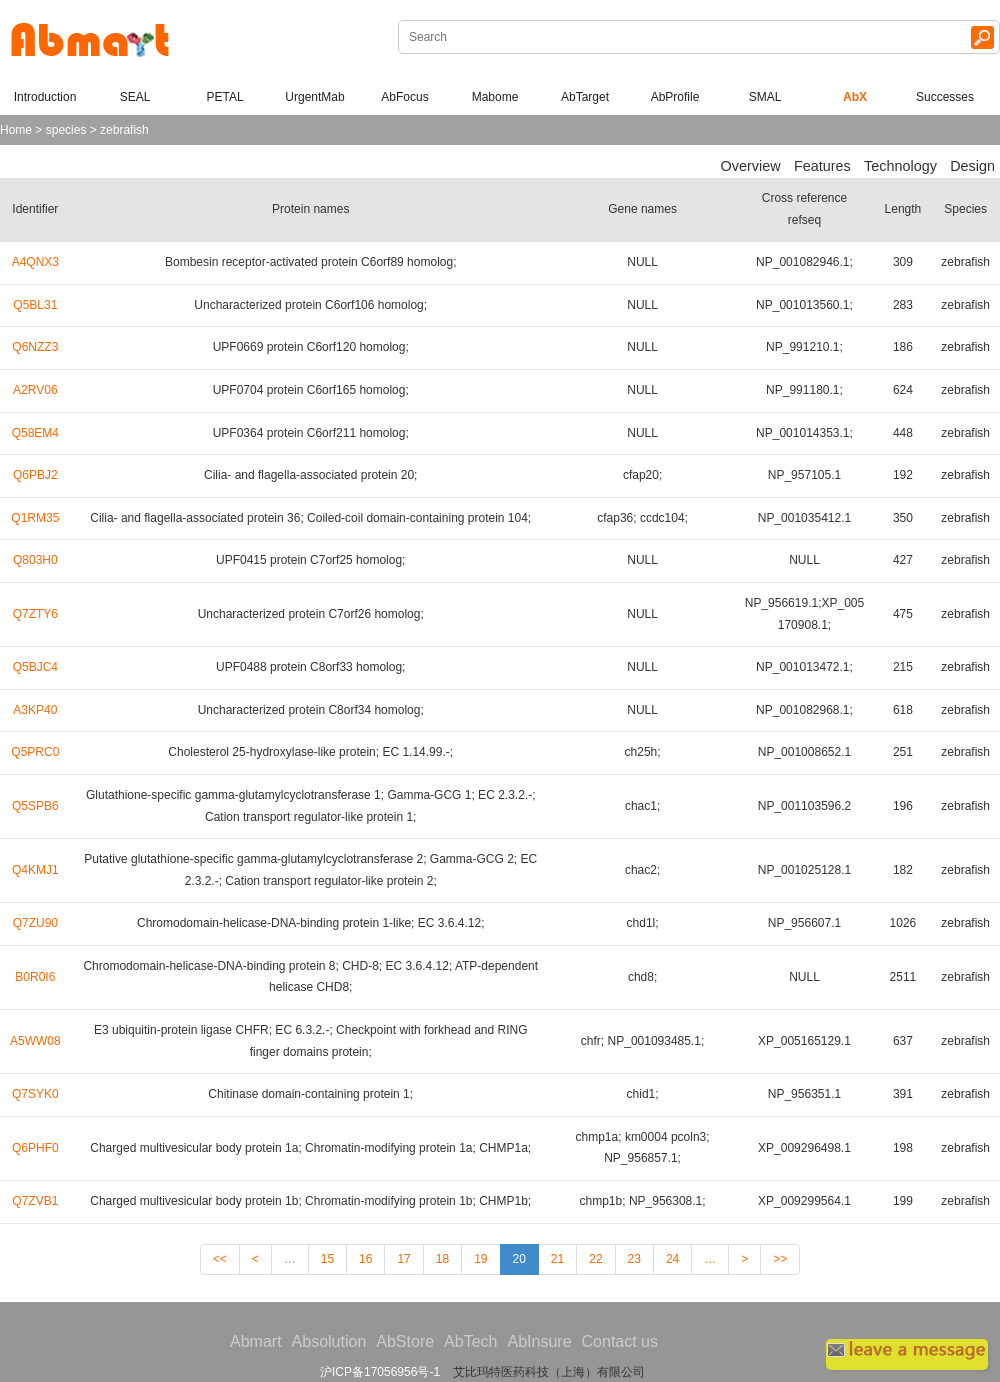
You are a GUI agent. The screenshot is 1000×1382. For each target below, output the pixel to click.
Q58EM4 (35, 433)
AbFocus (404, 97)
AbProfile (675, 97)
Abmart (256, 1341)
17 (403, 1259)
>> (780, 1259)
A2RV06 (35, 390)
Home (16, 130)
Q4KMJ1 (35, 870)
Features (822, 166)
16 (365, 1259)
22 (595, 1259)
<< (220, 1259)
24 (672, 1259)
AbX (855, 97)
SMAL (765, 97)
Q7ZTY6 (35, 614)
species (66, 130)
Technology (900, 166)
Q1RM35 (35, 518)
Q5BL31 (35, 305)
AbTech (470, 1341)
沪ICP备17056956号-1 (380, 1372)
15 (327, 1259)
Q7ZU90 (35, 923)
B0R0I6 (35, 977)
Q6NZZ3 (35, 347)
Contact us (620, 1341)
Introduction (45, 97)
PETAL (224, 97)
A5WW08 (35, 1041)
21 (557, 1259)
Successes (945, 97)
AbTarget (585, 97)
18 (442, 1259)
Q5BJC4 (35, 667)
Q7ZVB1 (35, 1201)
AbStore (405, 1341)
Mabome (495, 97)
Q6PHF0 (35, 1148)
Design (972, 166)
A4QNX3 (35, 262)
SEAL (135, 97)
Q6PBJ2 (35, 475)
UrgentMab (314, 97)
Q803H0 (35, 560)
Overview (751, 166)
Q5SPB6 (35, 806)
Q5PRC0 (35, 752)
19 (480, 1259)
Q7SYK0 (35, 1094)
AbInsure (539, 1341)
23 (634, 1259)
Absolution (329, 1341)
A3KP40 (35, 710)
